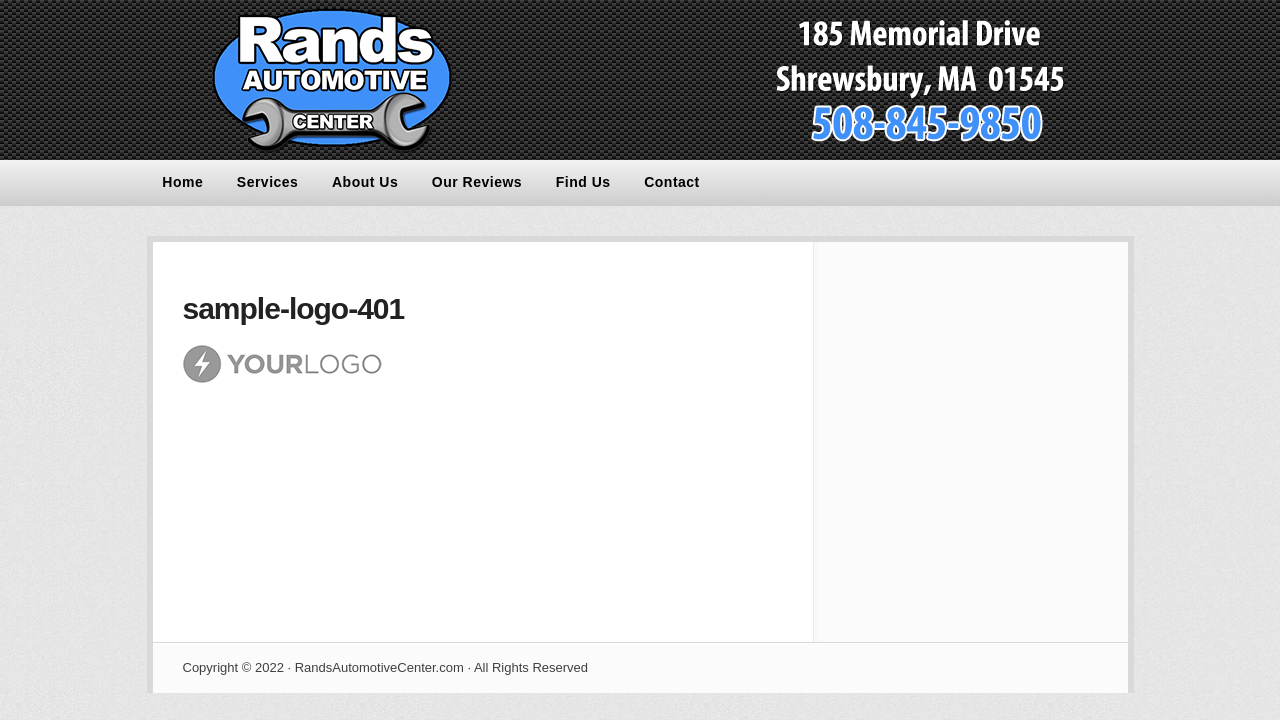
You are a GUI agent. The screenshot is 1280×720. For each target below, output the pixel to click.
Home (182, 182)
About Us (365, 182)
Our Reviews (477, 182)
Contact (672, 182)
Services (268, 182)
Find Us (583, 182)
